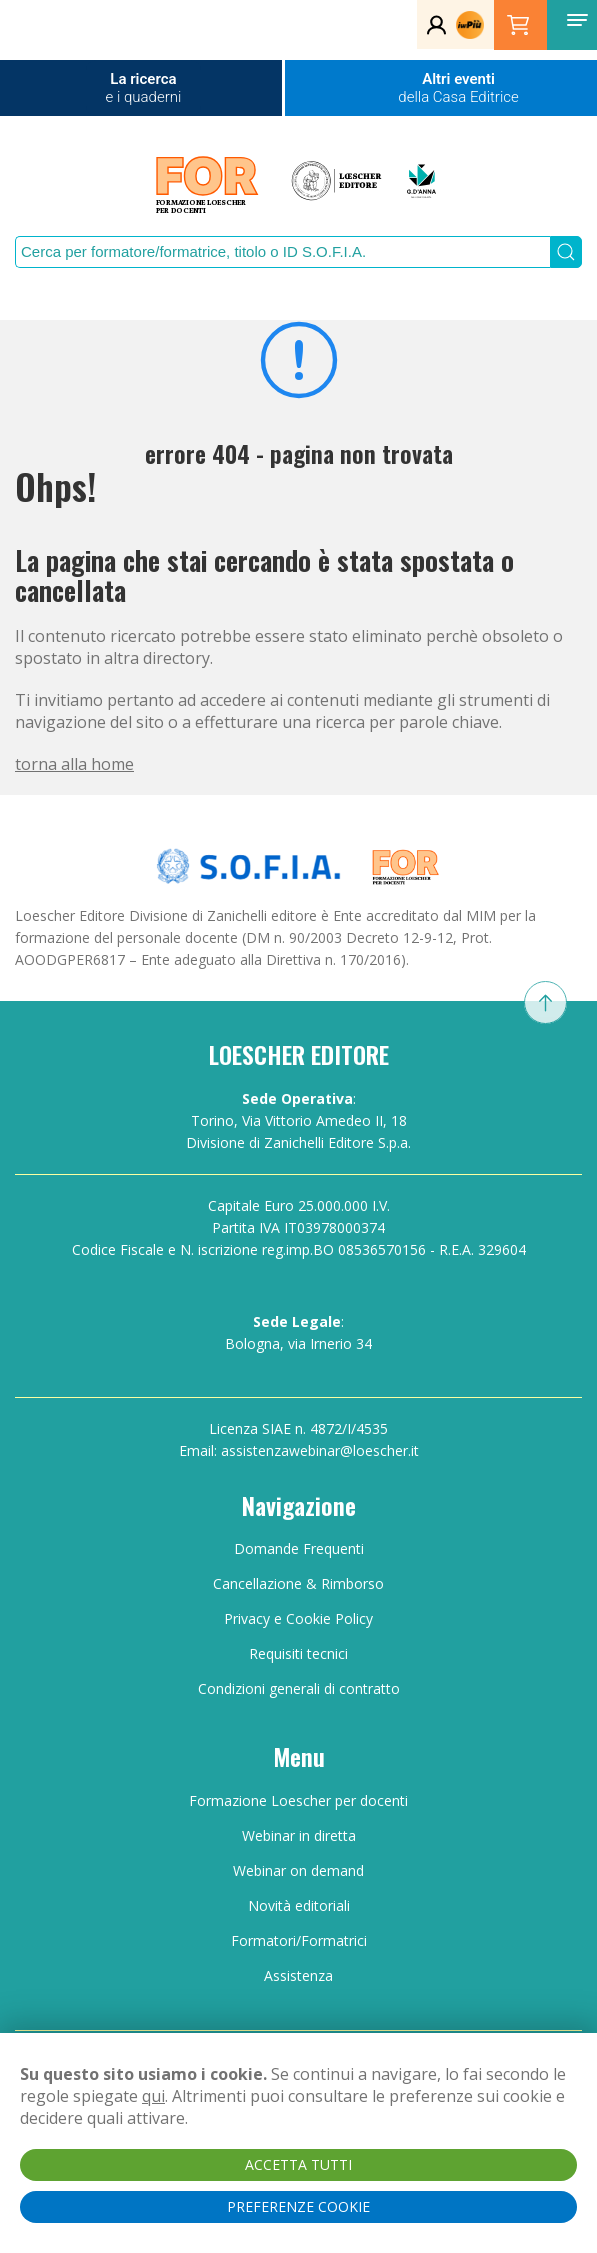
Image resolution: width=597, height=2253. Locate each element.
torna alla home (74, 764)
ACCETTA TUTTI (298, 2164)
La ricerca (144, 88)
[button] (577, 20)
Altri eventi (458, 88)
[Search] (282, 252)
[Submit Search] (566, 252)
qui (153, 2096)
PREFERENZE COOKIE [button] (298, 2206)
